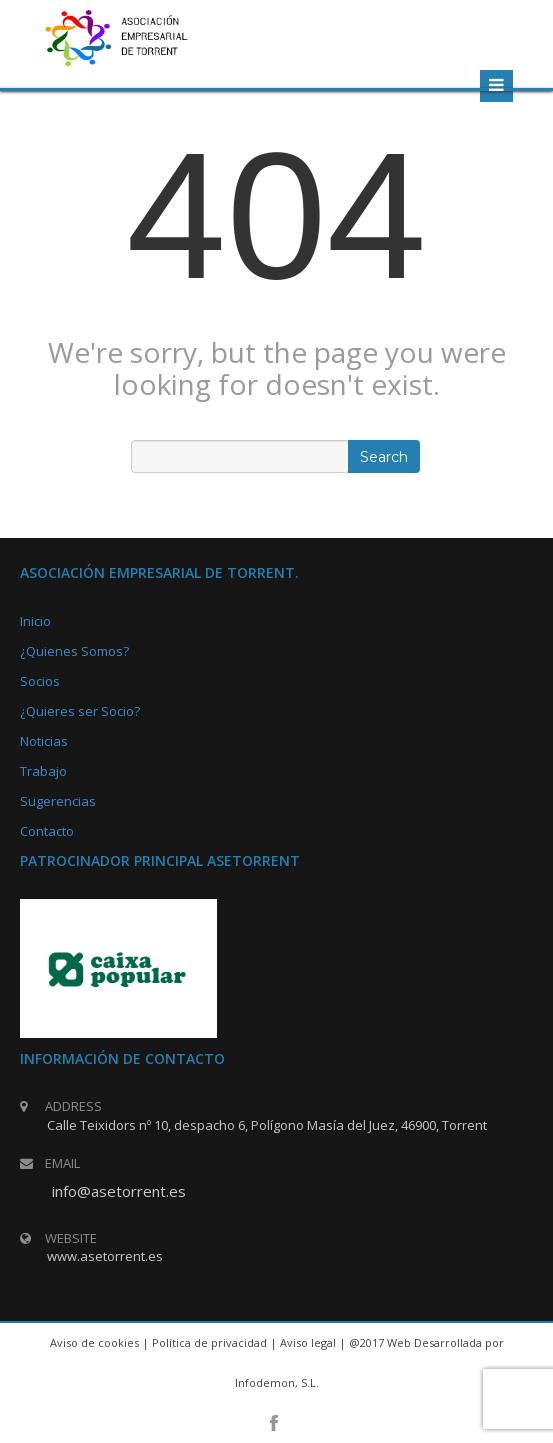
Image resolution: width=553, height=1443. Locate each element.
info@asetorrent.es (119, 1191)
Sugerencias (58, 801)
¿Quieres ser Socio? (80, 711)
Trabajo (43, 771)
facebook (274, 1423)
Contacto (47, 831)
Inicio (35, 621)
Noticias (44, 741)
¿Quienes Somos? (74, 651)
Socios (40, 681)
